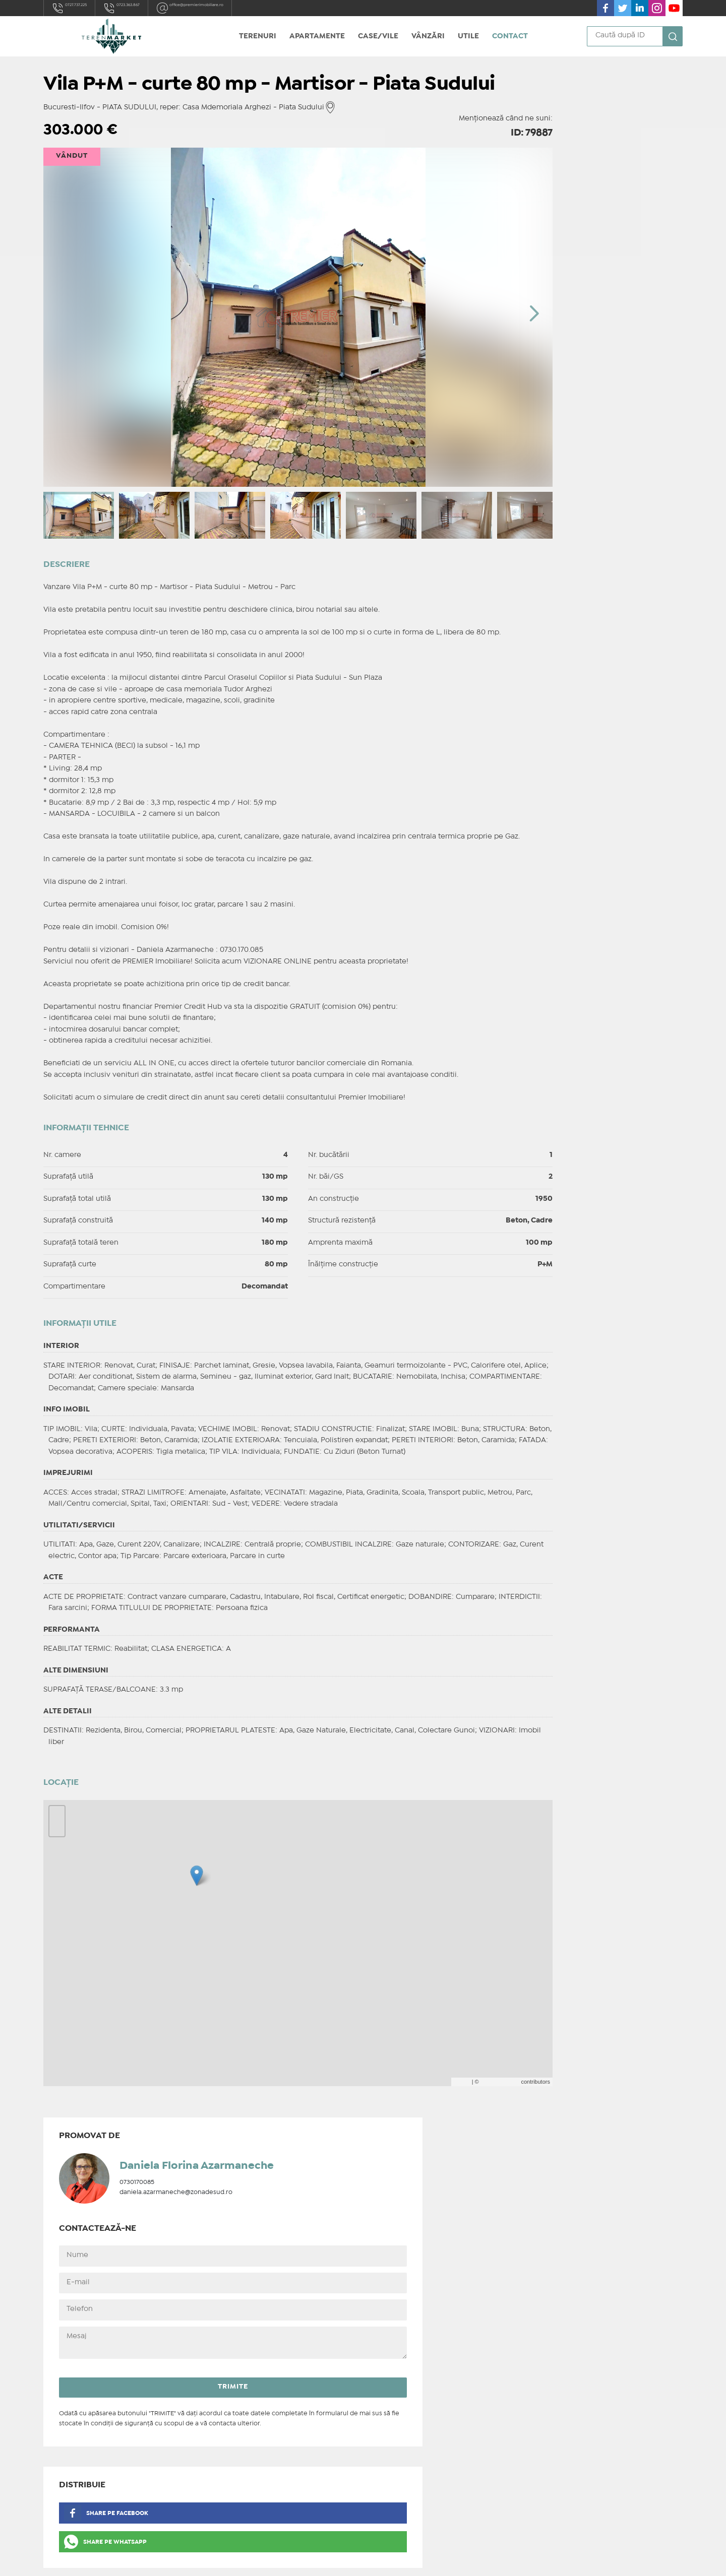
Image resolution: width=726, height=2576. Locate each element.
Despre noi (227, 2401)
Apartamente (317, 36)
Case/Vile (378, 36)
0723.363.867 (151, 8)
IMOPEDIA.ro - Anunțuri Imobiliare (329, 2560)
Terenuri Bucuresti (241, 2389)
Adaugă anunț (233, 2440)
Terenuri (257, 36)
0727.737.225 (79, 8)
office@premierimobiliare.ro (251, 8)
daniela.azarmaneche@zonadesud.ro (617, 164)
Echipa (220, 2414)
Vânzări (428, 36)
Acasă (218, 2375)
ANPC (218, 2463)
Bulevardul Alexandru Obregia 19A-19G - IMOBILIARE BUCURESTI (121, 2465)
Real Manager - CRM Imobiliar (494, 2560)
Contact (510, 36)
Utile (468, 36)
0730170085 (578, 154)
